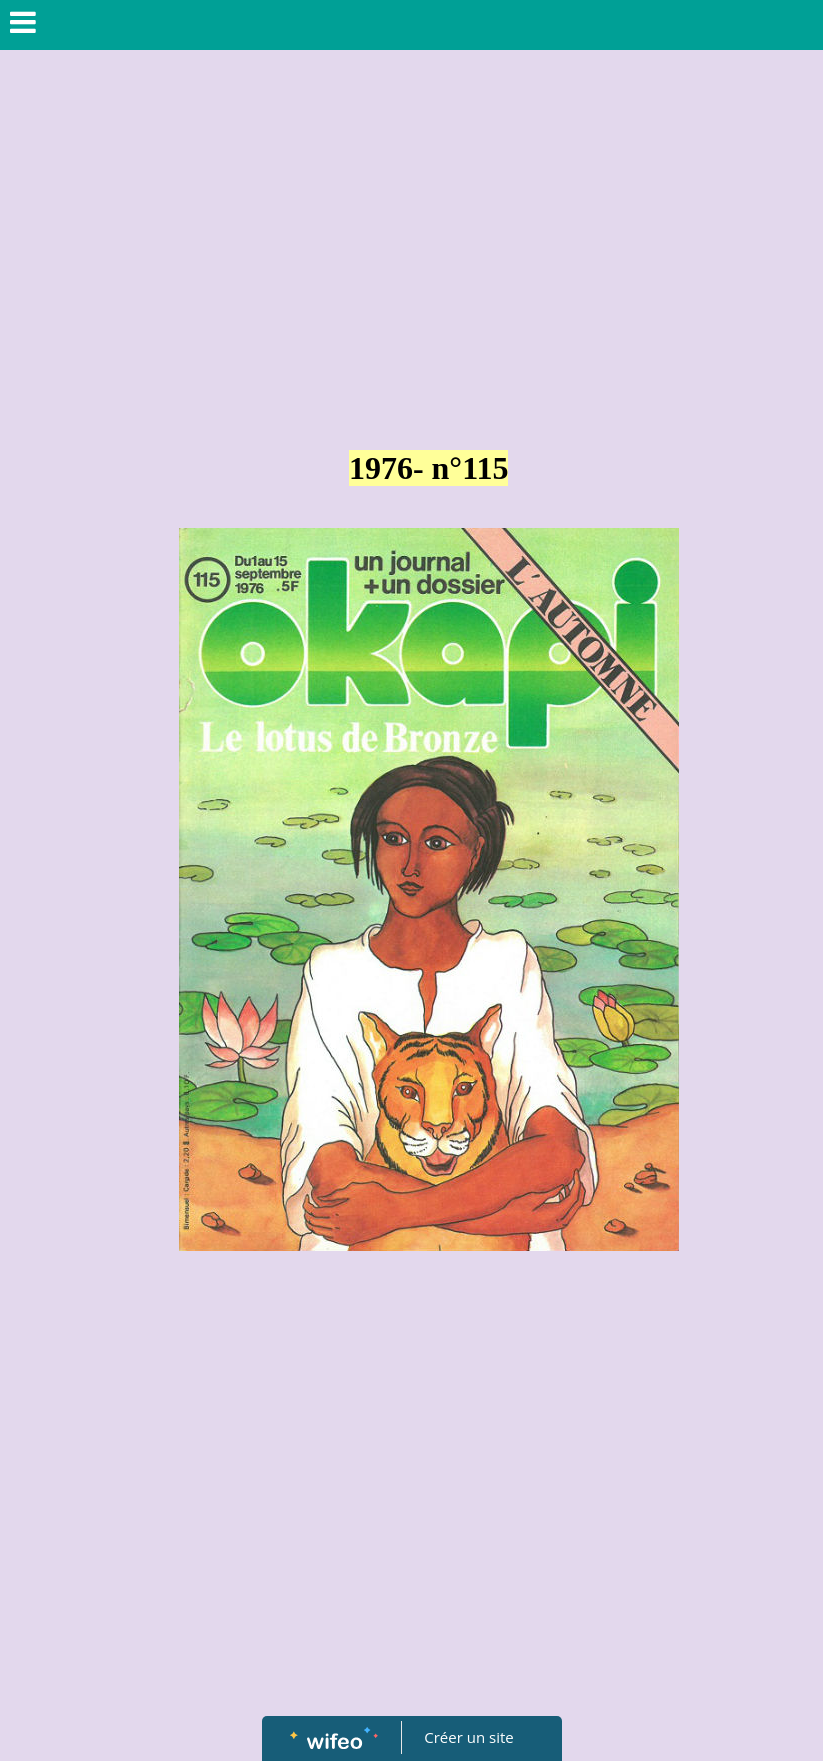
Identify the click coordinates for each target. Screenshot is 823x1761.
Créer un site (468, 1737)
